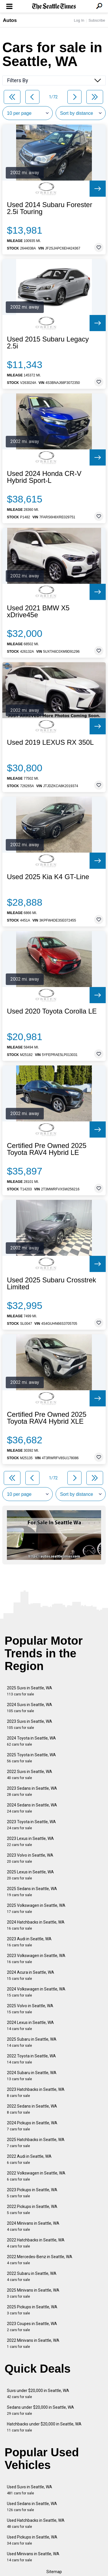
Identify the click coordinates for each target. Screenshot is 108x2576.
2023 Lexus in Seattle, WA (30, 1841)
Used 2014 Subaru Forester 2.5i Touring (49, 208)
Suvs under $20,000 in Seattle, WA (38, 2393)
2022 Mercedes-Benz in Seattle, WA (39, 2259)
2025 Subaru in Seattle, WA (31, 2042)
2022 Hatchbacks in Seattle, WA (36, 2243)
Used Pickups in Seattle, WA (32, 2540)
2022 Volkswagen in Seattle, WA (36, 2176)
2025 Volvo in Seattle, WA (30, 2008)
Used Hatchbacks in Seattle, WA (36, 2523)
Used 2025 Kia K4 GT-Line (48, 876)
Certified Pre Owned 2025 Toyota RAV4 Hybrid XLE (46, 1418)
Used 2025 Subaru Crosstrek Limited (51, 1283)
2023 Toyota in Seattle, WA (31, 1824)
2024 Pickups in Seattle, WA (32, 2126)
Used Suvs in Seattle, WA (29, 2490)
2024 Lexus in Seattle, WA (30, 2025)
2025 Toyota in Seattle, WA (31, 1758)
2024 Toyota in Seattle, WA (31, 1741)
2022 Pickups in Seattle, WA (32, 2209)
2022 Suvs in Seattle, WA (29, 1774)
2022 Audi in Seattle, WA (29, 2159)
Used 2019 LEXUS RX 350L (50, 742)
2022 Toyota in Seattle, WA (31, 2059)
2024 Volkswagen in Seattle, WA (36, 1992)
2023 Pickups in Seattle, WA (32, 2192)
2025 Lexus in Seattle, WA (30, 1875)
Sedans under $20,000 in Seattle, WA (40, 2410)
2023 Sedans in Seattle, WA (32, 1791)
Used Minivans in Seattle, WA (33, 2556)
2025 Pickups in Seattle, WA (32, 2310)
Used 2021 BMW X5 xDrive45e (38, 611)
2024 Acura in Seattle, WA (30, 1975)
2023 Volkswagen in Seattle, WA (36, 1958)
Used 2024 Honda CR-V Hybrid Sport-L (44, 477)
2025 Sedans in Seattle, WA (32, 1891)
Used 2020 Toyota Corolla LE (52, 1011)
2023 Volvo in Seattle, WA (30, 1858)
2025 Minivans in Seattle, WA (33, 2293)
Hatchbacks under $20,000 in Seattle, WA (44, 2427)
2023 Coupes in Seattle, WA (32, 2326)
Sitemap (54, 2571)
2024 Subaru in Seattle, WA (31, 2075)
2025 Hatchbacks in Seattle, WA (36, 2142)
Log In (79, 20)
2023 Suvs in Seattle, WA (29, 1724)
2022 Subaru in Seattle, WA (31, 2276)
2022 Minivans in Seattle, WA (33, 2343)
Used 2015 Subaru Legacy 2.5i (48, 343)
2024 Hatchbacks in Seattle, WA (36, 1925)
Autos (10, 20)
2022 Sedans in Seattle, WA (32, 2109)
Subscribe (96, 20)
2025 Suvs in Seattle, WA (29, 1691)
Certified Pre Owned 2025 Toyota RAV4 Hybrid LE (46, 1149)
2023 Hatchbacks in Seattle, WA (36, 2092)
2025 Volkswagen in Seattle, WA (36, 1908)
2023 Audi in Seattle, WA (29, 1942)
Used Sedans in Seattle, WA (32, 2506)
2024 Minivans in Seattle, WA (33, 2226)
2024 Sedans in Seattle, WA (32, 1808)
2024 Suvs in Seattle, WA (29, 1707)
